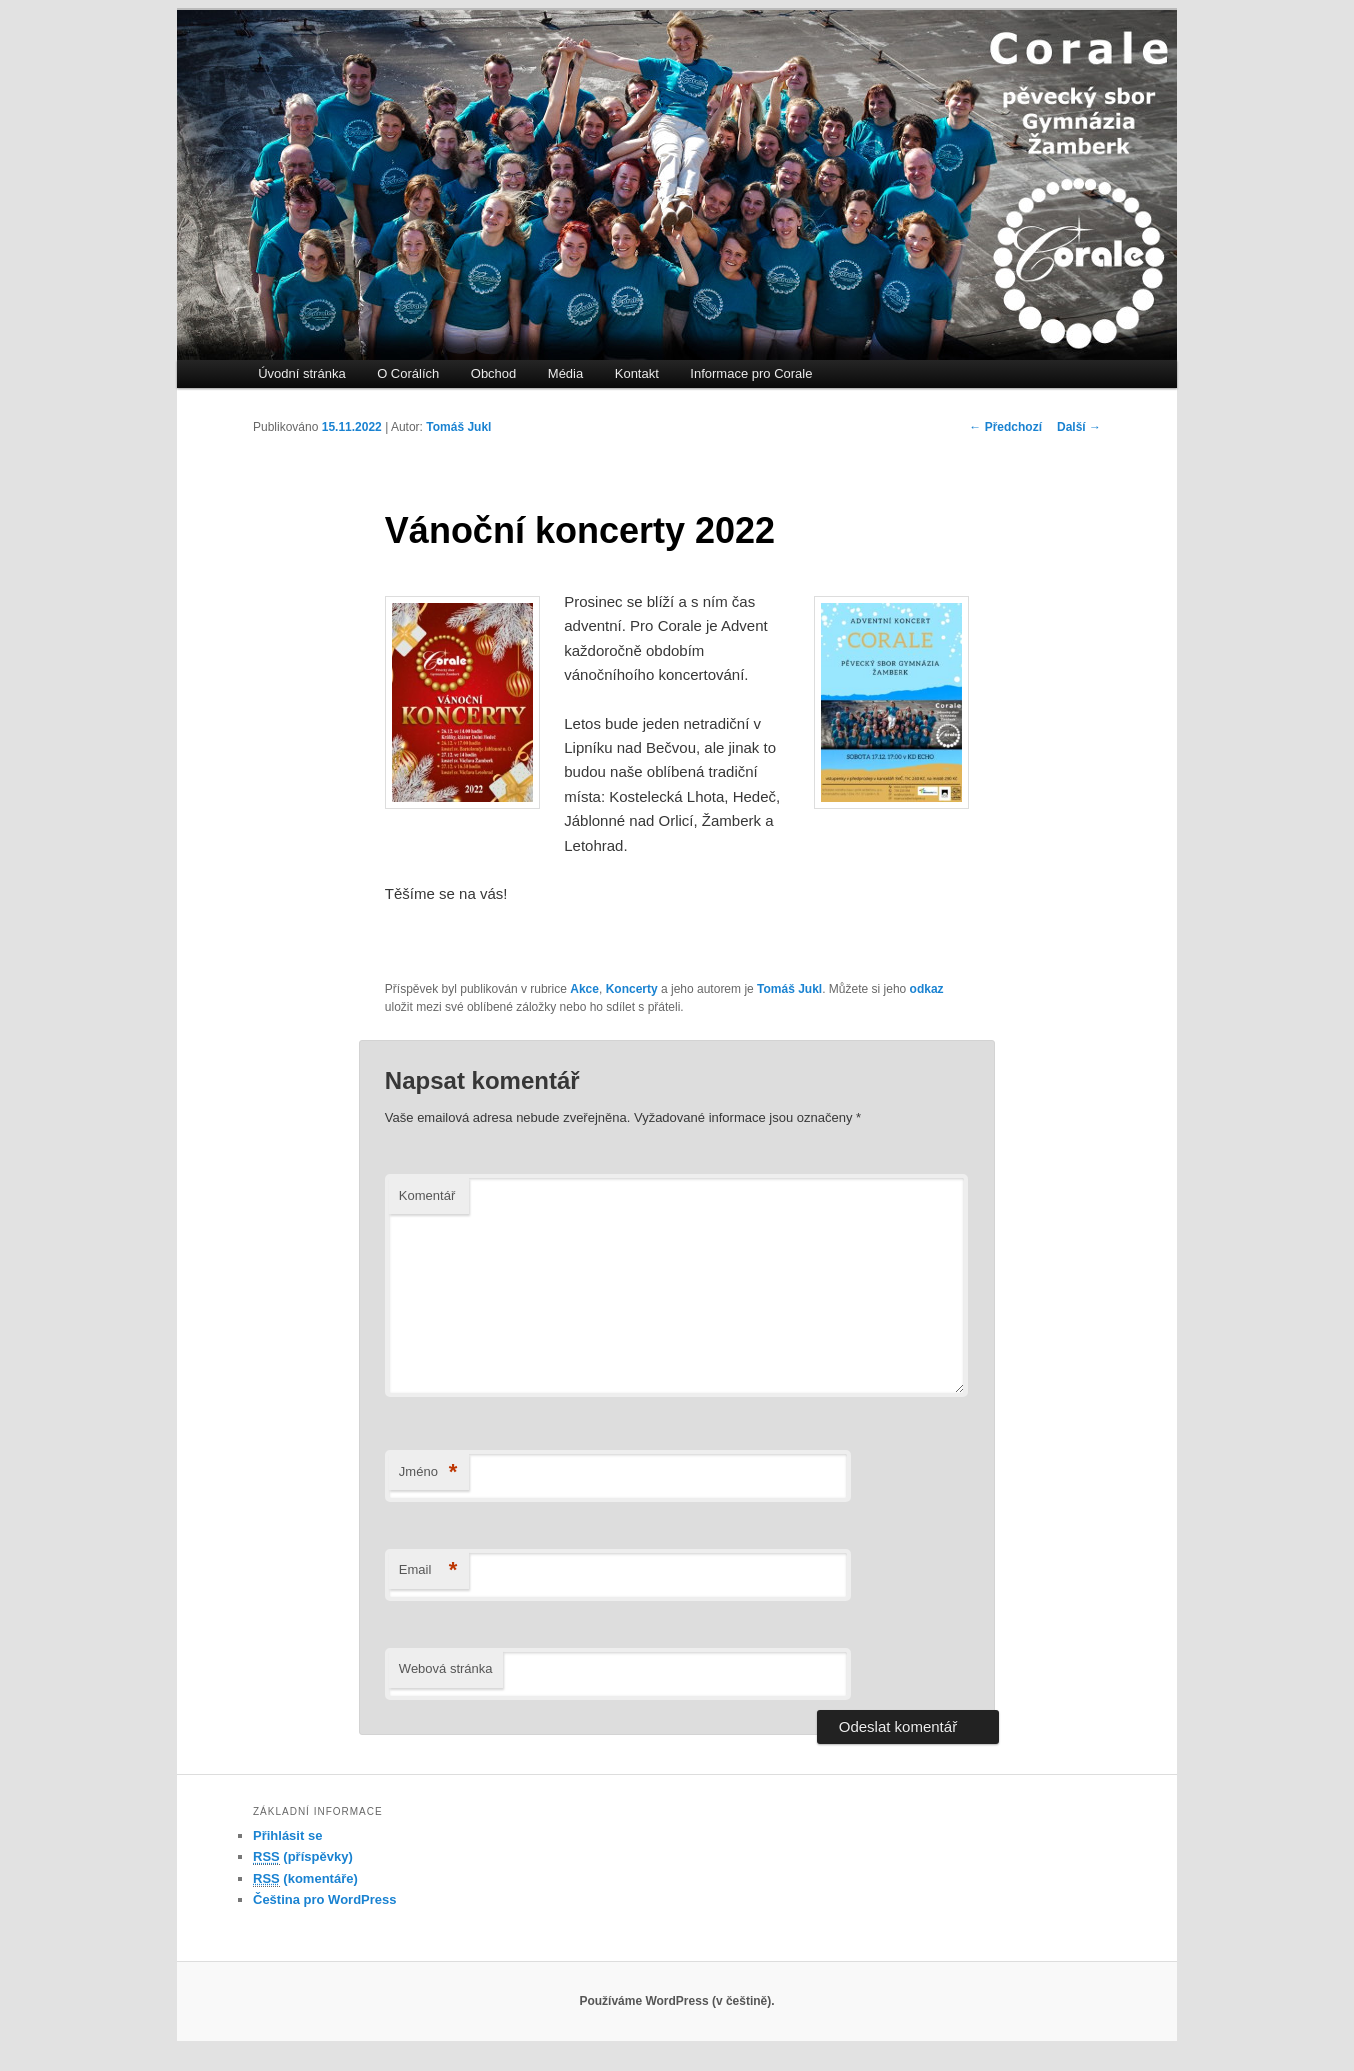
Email (428, 1570)
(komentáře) (305, 1879)
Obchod (494, 373)
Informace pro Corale (751, 373)
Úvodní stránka (301, 373)
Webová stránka (446, 1668)
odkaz (927, 989)
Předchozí (1005, 427)
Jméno (428, 1472)
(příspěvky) (303, 1857)
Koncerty (632, 989)
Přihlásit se (287, 1835)
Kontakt (637, 373)
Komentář (427, 1195)
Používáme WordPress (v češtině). (676, 2001)
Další (1079, 427)
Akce (584, 989)
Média (565, 373)
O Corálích (408, 373)
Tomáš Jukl (458, 427)
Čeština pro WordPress (325, 1899)
